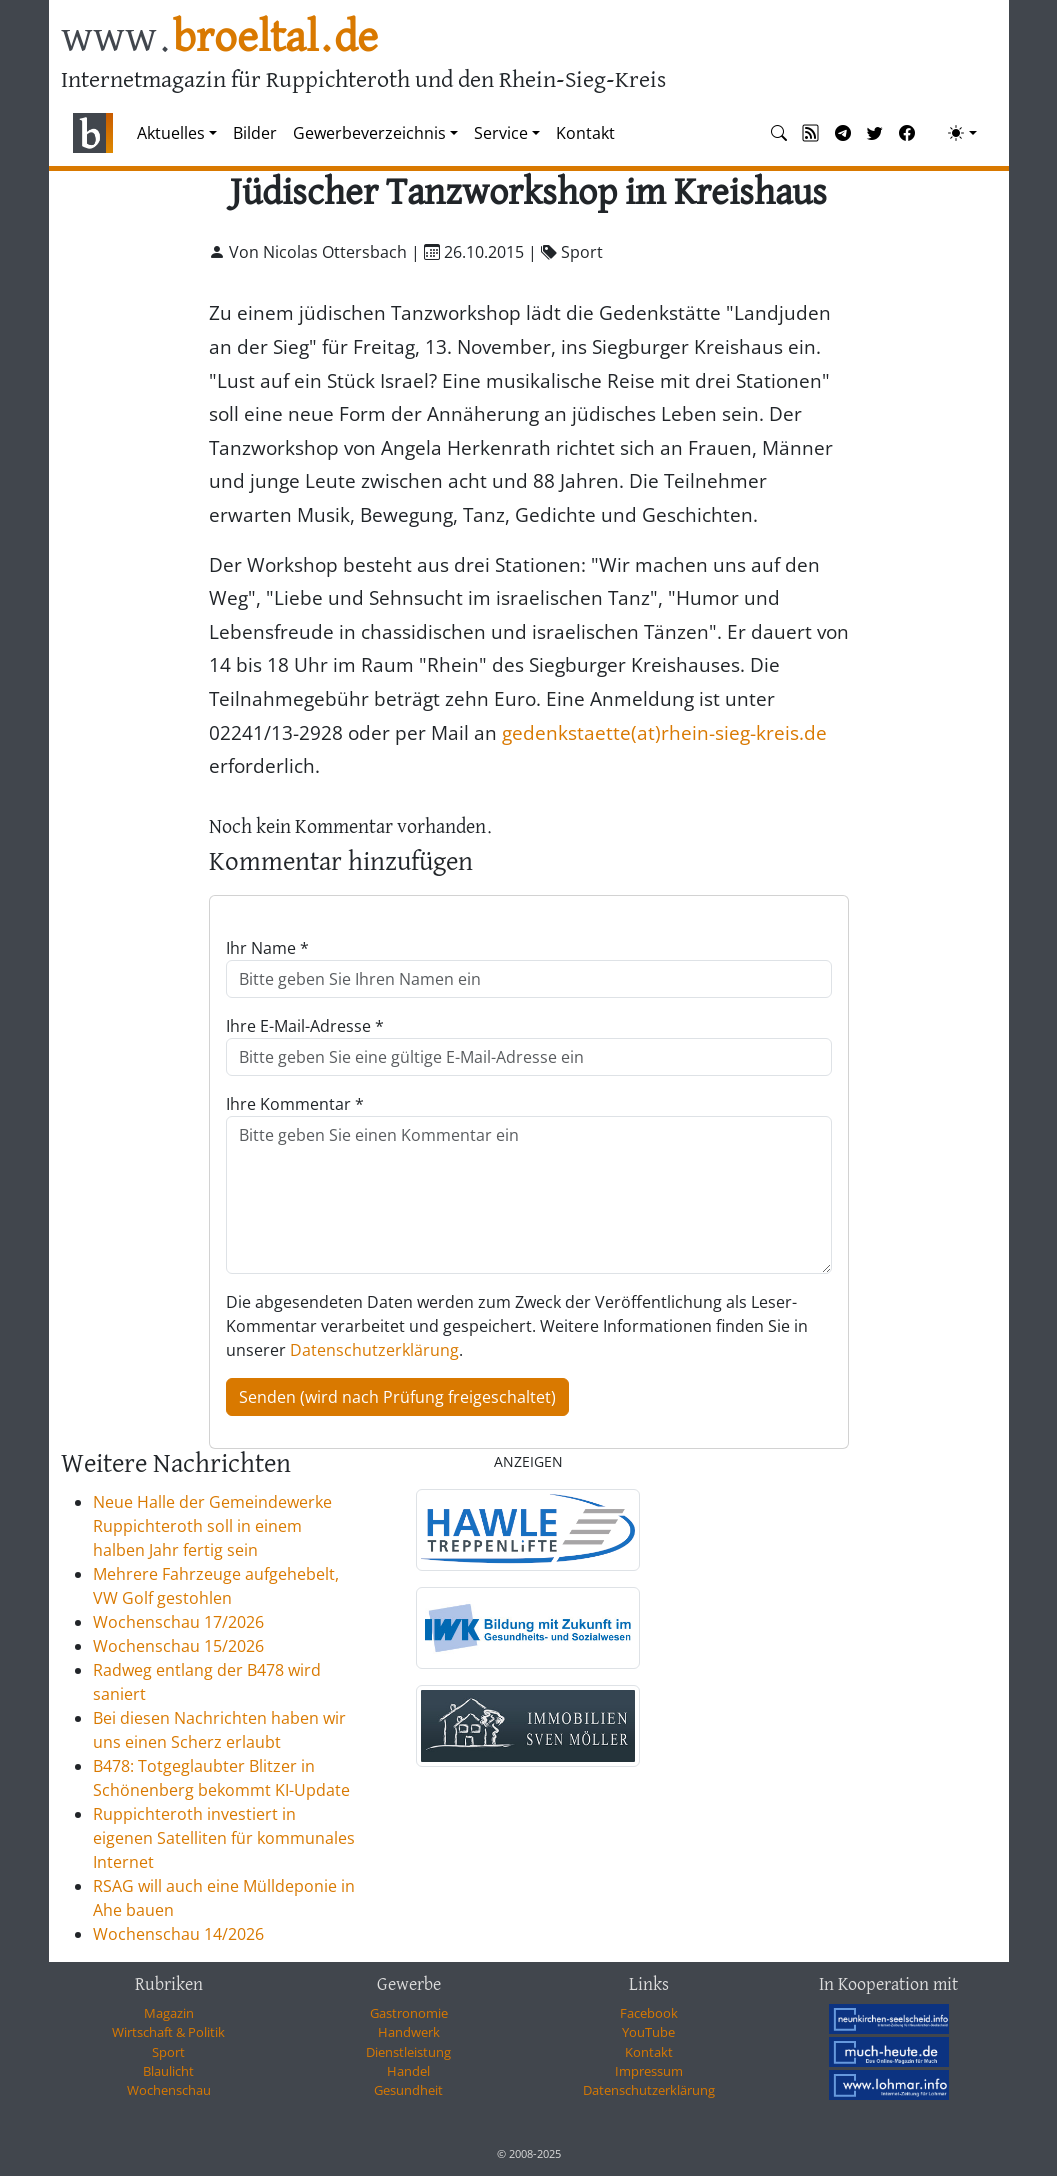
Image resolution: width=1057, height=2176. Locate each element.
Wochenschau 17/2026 (178, 1622)
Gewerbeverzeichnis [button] (369, 133)
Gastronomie (409, 2013)
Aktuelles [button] (171, 133)
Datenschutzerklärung (374, 1350)
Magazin (169, 2013)
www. (219, 38)
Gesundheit (408, 2090)
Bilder (255, 133)
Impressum (649, 2071)
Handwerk (409, 2032)
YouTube (648, 2032)
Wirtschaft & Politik (168, 2032)
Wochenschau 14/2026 (178, 1934)
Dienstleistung (408, 2052)
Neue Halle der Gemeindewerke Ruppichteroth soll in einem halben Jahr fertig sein (212, 1526)
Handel (408, 2071)
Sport (168, 2052)
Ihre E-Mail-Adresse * (305, 1026)
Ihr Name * (267, 948)
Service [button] (501, 133)
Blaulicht (168, 2071)
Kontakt (585, 133)
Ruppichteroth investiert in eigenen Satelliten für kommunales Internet (224, 1838)
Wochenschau (169, 2090)
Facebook (649, 2013)
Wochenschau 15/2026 (178, 1646)
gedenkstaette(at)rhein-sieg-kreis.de (664, 732)
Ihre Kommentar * (295, 1104)
